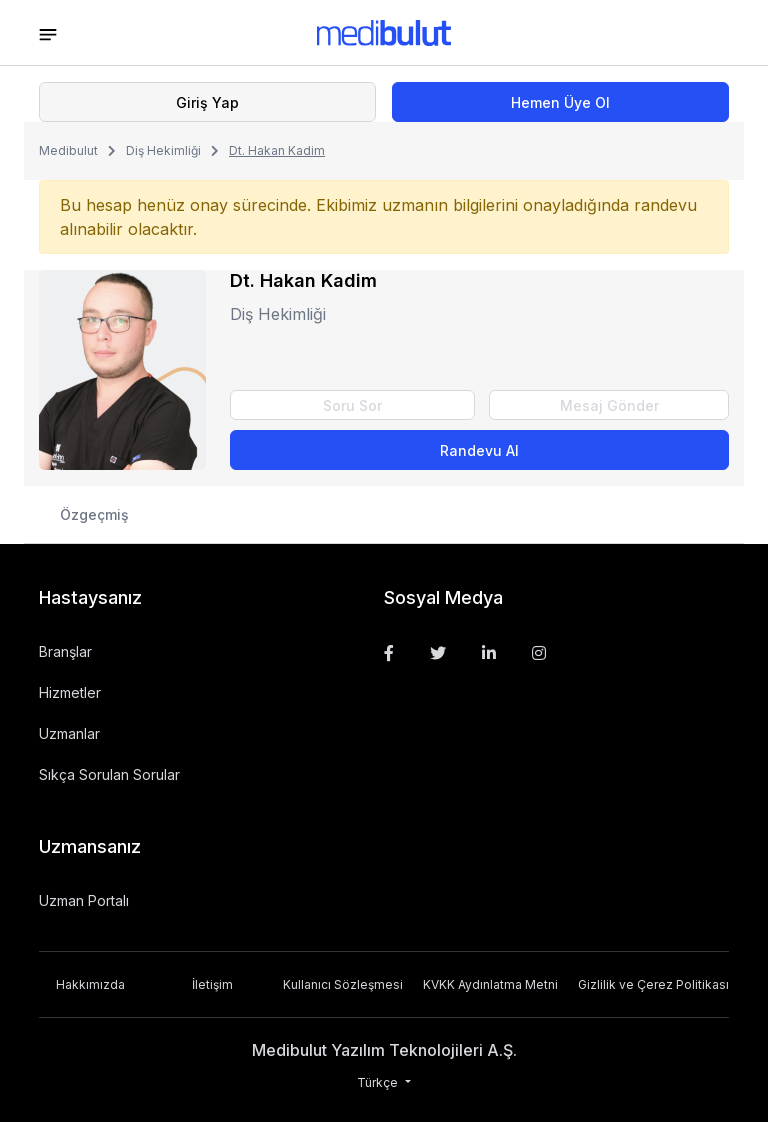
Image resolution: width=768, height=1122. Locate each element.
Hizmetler (70, 692)
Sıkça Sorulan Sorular (109, 774)
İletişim (212, 984)
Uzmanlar (69, 733)
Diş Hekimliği (163, 150)
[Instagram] (539, 653)
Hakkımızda (90, 984)
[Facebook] (389, 653)
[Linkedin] (489, 653)
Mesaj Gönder (609, 405)
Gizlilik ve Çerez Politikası (653, 984)
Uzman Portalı (84, 900)
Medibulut (68, 150)
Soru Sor (352, 405)
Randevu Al (479, 450)
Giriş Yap (207, 102)
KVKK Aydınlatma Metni (490, 984)
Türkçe (379, 1082)
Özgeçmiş (94, 514)
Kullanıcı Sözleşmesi (343, 984)
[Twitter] (438, 653)
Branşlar (65, 651)
